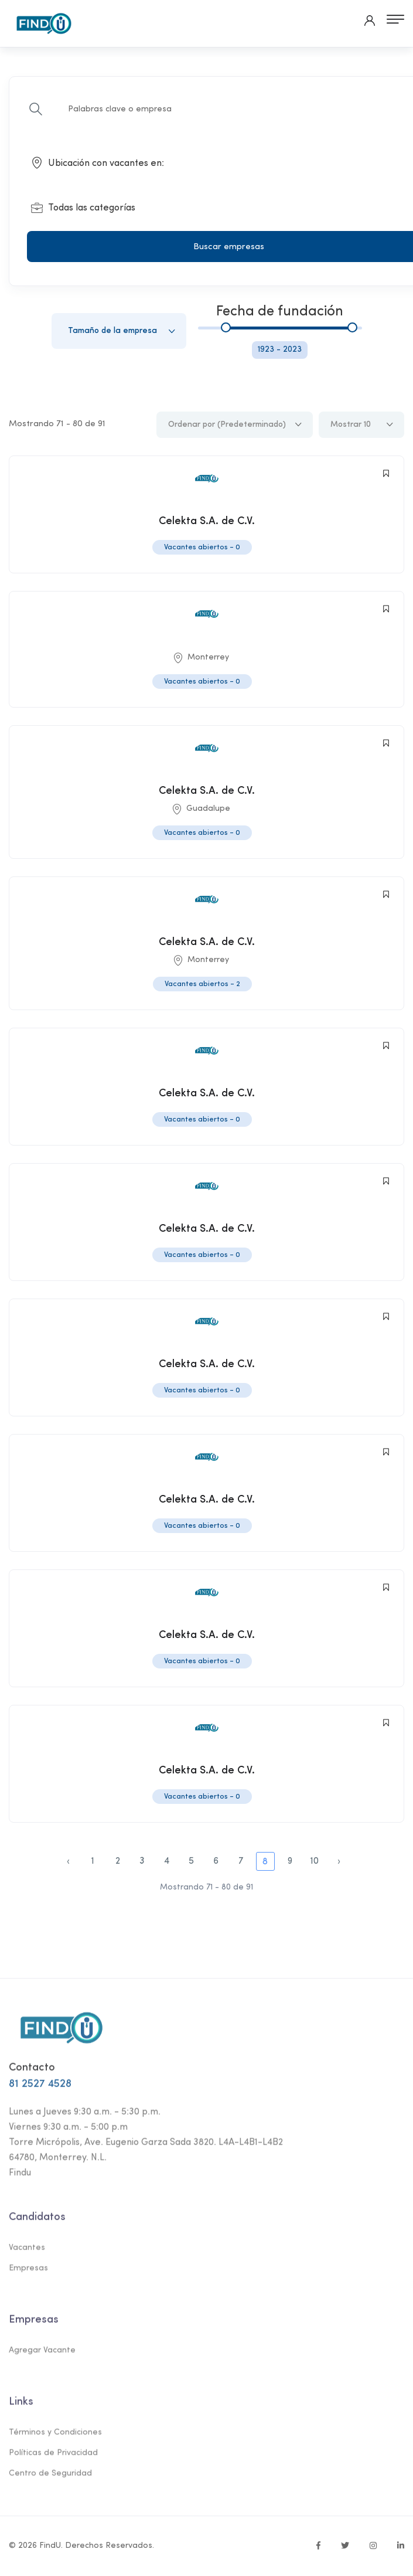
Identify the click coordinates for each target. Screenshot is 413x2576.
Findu (20, 2178)
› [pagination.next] (338, 1861)
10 (314, 1861)
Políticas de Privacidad (53, 2458)
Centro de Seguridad (50, 2479)
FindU (50, 2545)
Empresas (28, 2273)
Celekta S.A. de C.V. (207, 521)
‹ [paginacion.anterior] (68, 1861)
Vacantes (27, 2253)
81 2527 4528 (40, 2089)
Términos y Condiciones (55, 2438)
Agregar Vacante (42, 2355)
